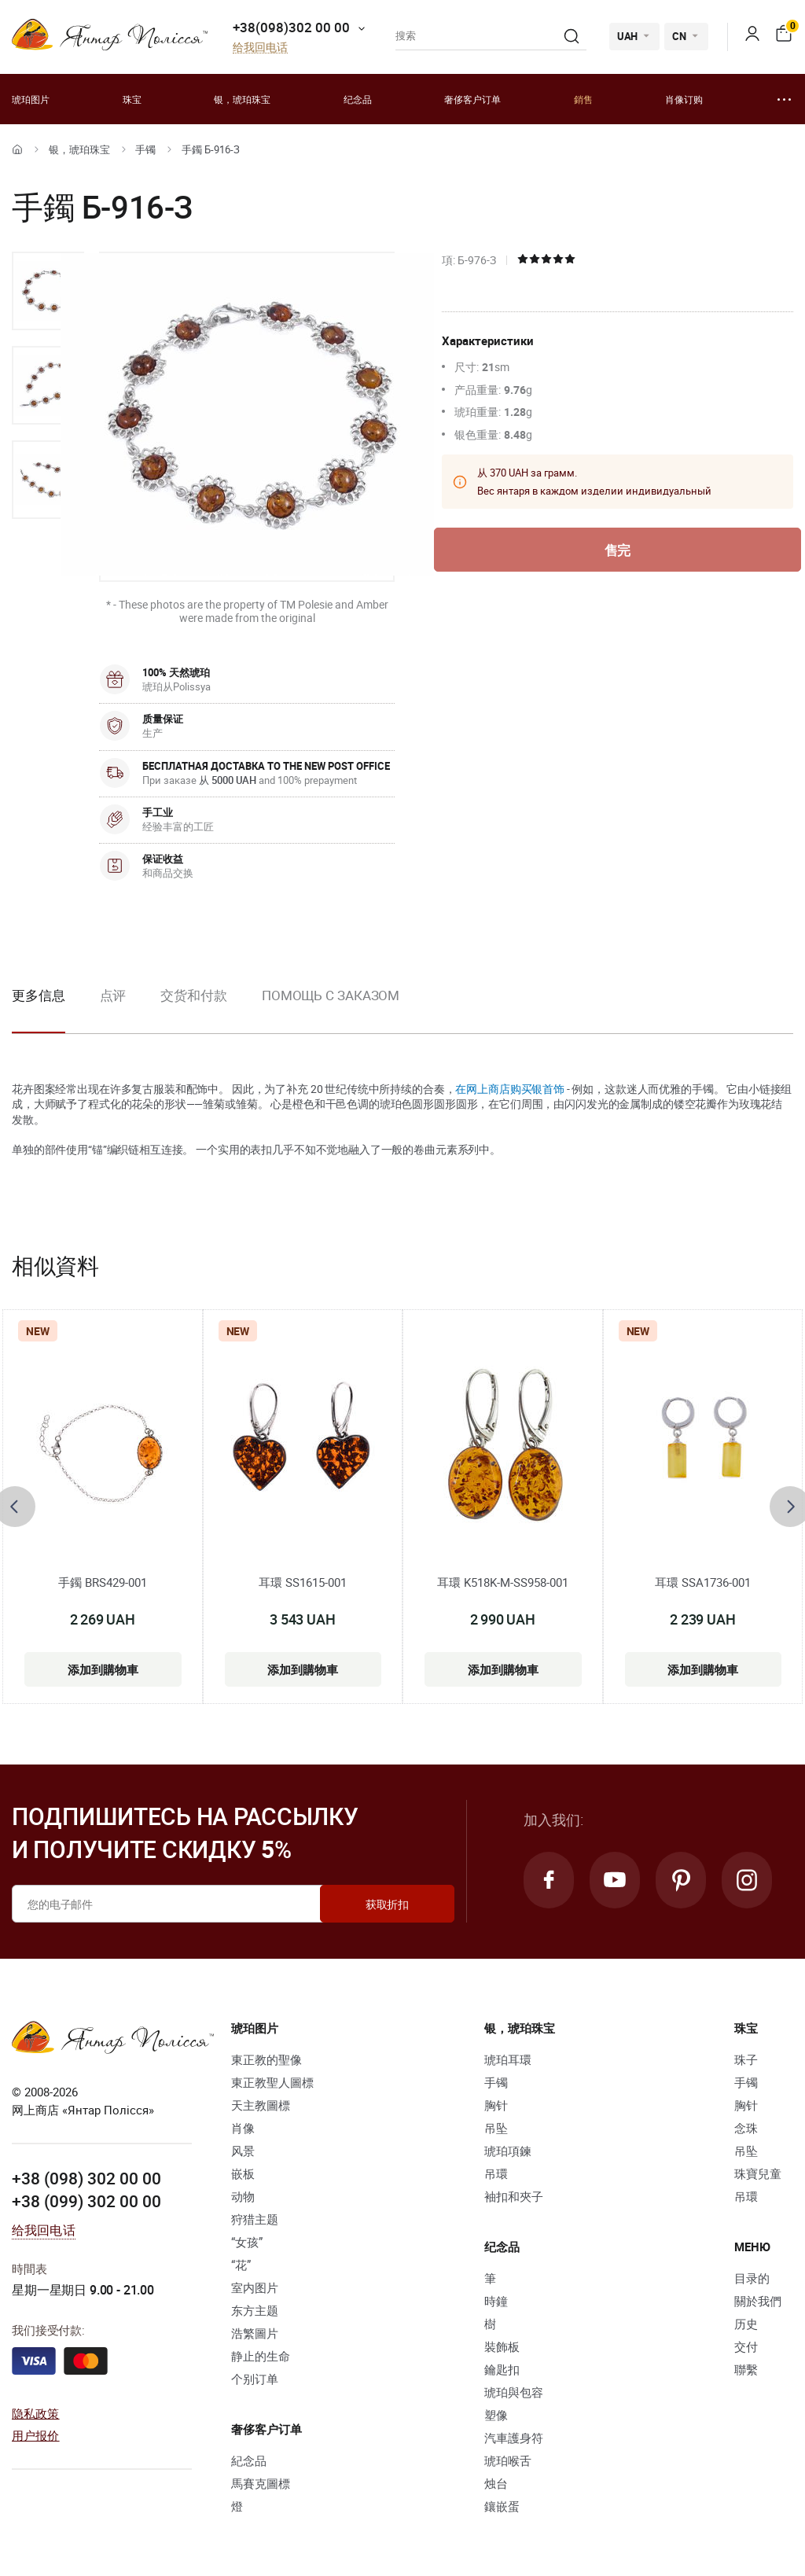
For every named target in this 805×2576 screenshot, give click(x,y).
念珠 (746, 2128)
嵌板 (243, 2173)
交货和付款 (193, 995)
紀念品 (248, 2460)
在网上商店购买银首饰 (509, 1088)
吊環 (496, 2173)
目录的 (752, 2278)
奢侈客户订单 (472, 99)
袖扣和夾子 (513, 2196)
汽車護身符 (513, 2437)
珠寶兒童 (757, 2173)
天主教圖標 (260, 2105)
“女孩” (247, 2242)
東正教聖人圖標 (272, 2082)
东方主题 (254, 2310)
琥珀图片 (31, 99)
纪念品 (358, 99)
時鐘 (496, 2301)
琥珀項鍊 (507, 2150)
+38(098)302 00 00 (291, 27)
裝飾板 (502, 2346)
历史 (746, 2323)
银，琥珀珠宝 (242, 99)
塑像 (496, 2415)
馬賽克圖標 (260, 2483)
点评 (113, 995)
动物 (243, 2196)
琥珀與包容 (513, 2392)
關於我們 (757, 2301)
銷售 (583, 99)
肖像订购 (684, 99)
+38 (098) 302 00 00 (86, 2178)
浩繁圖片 (254, 2333)
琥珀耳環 (507, 2059)
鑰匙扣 (502, 2369)
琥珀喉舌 (507, 2460)
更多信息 (38, 995)
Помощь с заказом (330, 995)
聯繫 (746, 2369)
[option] (48, 291)
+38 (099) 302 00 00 (86, 2201)
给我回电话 (260, 47)
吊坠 (496, 2128)
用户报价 (36, 2435)
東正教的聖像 (266, 2059)
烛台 (496, 2483)
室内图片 (254, 2287)
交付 (746, 2346)
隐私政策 (36, 2413)
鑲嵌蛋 (502, 2506)
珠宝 (132, 99)
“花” (241, 2264)
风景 (243, 2150)
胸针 (496, 2105)
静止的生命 (260, 2356)
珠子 (746, 2059)
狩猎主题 (254, 2219)
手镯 (145, 149)
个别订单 (254, 2378)
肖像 (243, 2128)
